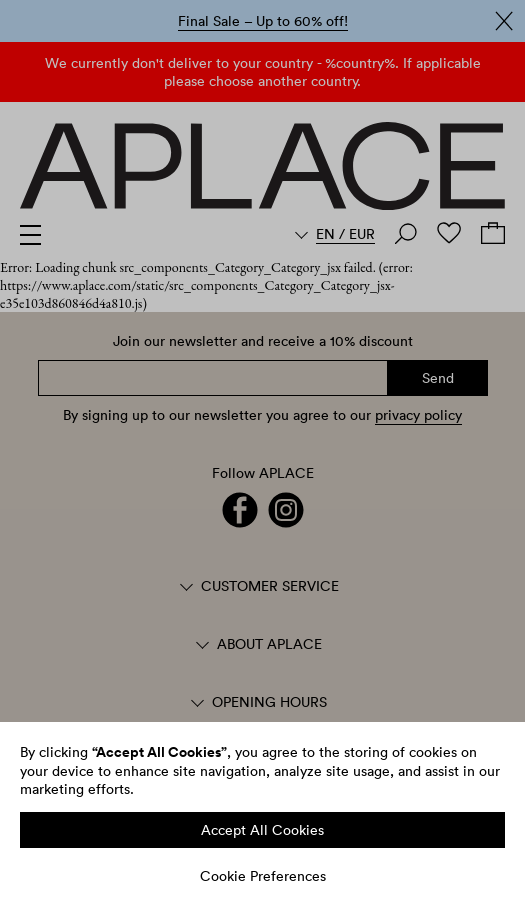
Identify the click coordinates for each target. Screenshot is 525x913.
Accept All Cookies (262, 830)
